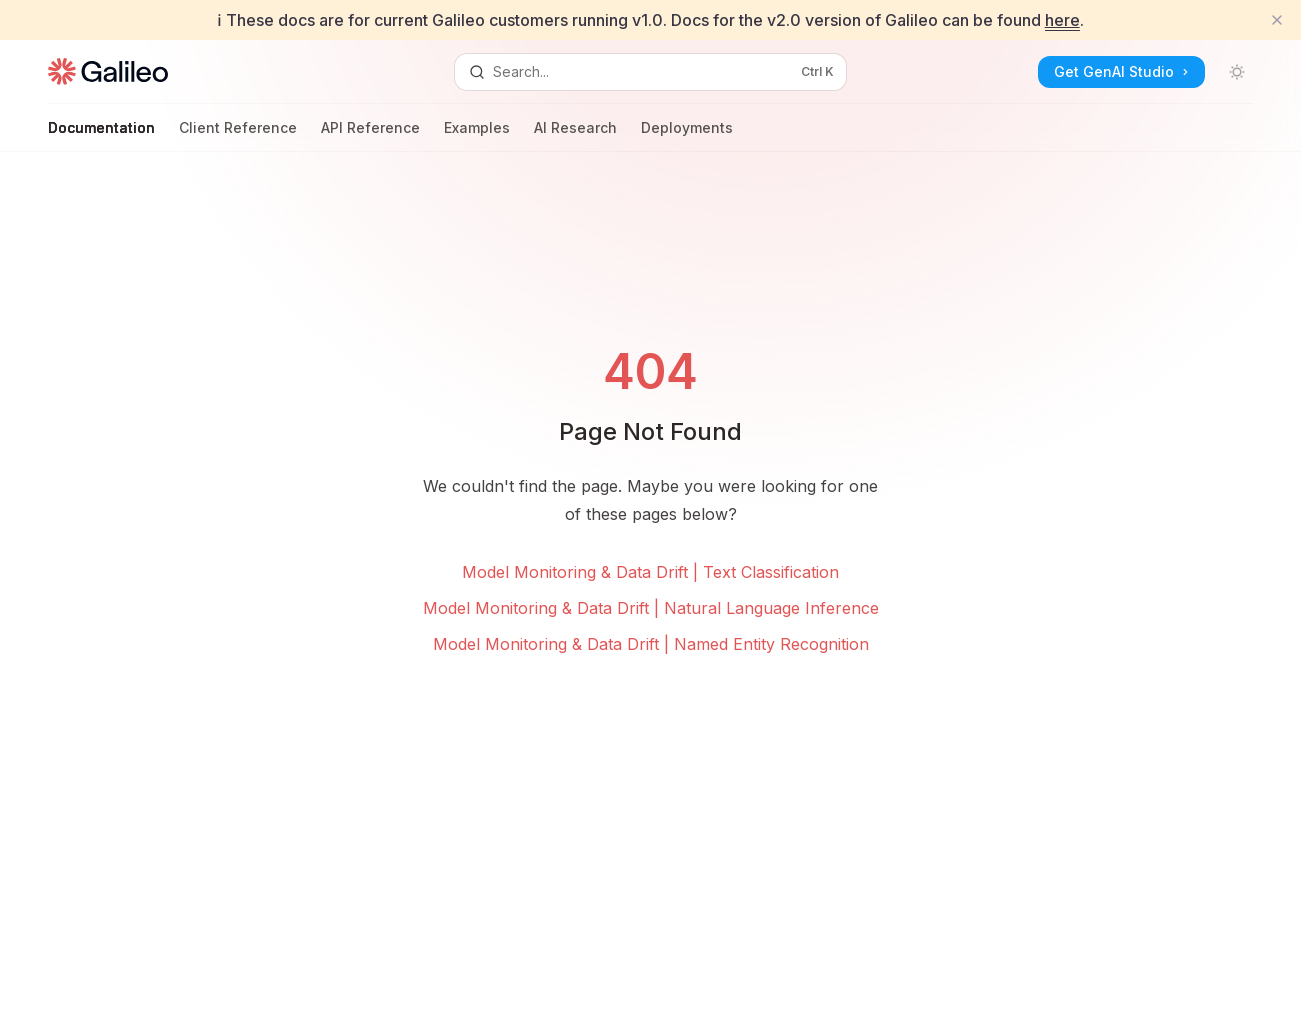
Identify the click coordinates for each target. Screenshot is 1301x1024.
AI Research (575, 135)
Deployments (687, 135)
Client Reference (238, 135)
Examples (477, 135)
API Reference (370, 135)
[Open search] (650, 72)
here (1062, 20)
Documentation (101, 135)
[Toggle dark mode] (1237, 72)
